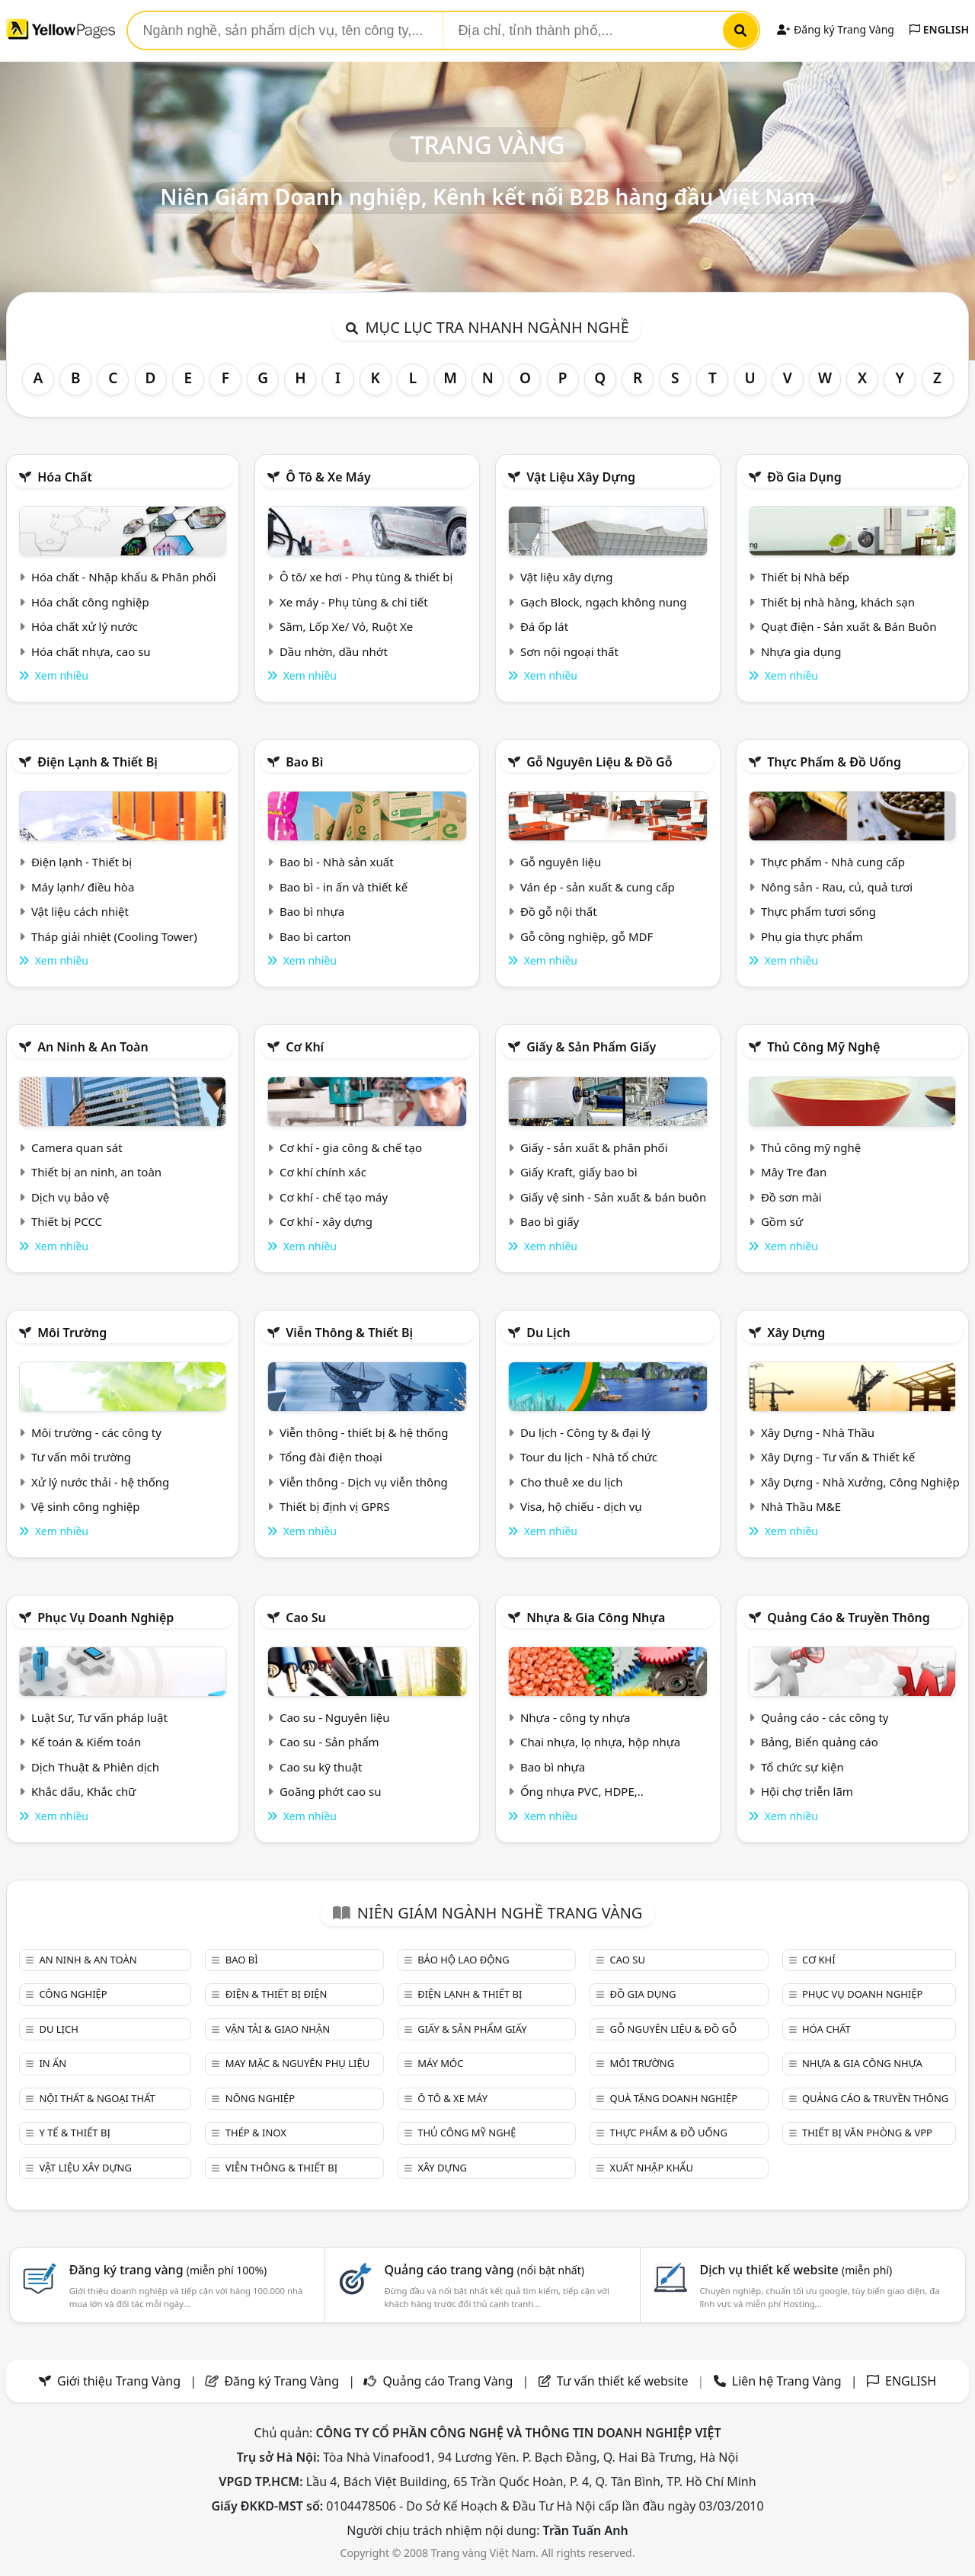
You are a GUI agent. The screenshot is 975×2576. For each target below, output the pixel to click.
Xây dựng (796, 1332)
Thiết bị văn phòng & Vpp (867, 2132)
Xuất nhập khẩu (652, 2167)
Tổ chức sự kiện (802, 1766)
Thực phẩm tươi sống (818, 911)
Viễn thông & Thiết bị (349, 1332)
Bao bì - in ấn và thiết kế (344, 886)
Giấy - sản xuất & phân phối (594, 1147)
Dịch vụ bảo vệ (70, 1197)
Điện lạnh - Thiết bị (81, 861)
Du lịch (548, 1332)
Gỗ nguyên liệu (560, 861)
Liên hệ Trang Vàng (787, 2381)
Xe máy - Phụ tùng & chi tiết (354, 602)
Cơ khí (305, 1046)
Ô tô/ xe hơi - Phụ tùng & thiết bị (366, 576)
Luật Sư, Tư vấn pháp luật (99, 1717)
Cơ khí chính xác (323, 1171)
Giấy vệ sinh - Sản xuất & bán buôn (613, 1197)
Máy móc (440, 2063)
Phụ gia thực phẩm (812, 936)
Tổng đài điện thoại (331, 1456)
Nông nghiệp (260, 2098)
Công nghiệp (73, 1994)
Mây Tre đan (793, 1171)
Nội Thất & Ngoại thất (97, 2098)
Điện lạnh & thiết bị (97, 762)
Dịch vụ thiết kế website (795, 2269)
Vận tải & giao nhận (277, 2029)
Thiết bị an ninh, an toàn (96, 1171)
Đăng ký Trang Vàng (835, 29)
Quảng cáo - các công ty (825, 1717)
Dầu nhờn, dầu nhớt (334, 651)
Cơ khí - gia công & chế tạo (351, 1147)
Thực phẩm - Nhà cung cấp (833, 861)
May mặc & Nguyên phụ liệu (297, 2063)
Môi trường (72, 1332)
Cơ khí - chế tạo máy (334, 1197)
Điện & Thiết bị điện (276, 1994)
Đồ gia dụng (804, 477)
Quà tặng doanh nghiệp (674, 2098)
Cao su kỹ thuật (321, 1766)
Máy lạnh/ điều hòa (82, 886)
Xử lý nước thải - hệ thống (100, 1482)
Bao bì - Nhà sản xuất (337, 861)
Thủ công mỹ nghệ (823, 1046)
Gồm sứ (782, 1221)
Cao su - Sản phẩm (329, 1741)
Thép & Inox (255, 2132)
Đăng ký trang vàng (168, 2269)
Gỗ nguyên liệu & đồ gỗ (599, 762)
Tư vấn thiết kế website (624, 2381)
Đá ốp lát (544, 626)
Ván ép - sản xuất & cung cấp (597, 886)
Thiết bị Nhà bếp (805, 576)
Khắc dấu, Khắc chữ (83, 1791)
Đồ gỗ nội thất (558, 911)
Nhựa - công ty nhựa (575, 1717)
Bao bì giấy (549, 1221)
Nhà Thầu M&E (801, 1506)
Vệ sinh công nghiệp (85, 1506)
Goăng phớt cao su (331, 1791)
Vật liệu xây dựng (580, 477)
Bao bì (304, 762)
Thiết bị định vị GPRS (335, 1506)
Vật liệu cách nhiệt (80, 911)
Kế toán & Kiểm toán (86, 1741)
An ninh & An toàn (93, 1046)
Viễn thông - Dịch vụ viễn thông (364, 1482)
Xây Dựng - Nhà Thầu (817, 1432)
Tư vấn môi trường (81, 1456)
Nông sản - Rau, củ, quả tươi (837, 886)
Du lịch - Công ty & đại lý (585, 1432)
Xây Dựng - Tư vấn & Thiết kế (838, 1456)
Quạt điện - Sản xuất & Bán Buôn (849, 626)
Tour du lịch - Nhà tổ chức (588, 1456)
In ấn (52, 2063)
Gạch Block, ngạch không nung (603, 602)
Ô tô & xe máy (328, 477)
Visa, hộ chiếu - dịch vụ (581, 1506)
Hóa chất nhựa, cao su (91, 651)
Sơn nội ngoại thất (569, 651)
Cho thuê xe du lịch (571, 1482)
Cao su (306, 1617)
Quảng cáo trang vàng (484, 2269)
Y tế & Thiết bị (74, 2132)
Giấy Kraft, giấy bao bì (579, 1171)
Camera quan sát (77, 1147)
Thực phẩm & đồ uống (834, 762)
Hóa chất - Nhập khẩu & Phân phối (123, 576)
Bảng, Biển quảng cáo (819, 1741)
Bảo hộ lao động (463, 1959)
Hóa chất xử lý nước (84, 626)
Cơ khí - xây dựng (326, 1221)
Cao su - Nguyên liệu (335, 1717)
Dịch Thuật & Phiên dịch (95, 1766)
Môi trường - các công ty (96, 1432)
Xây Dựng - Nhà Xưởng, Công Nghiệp (860, 1482)
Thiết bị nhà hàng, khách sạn (838, 602)
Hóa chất (64, 477)
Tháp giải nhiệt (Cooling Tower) (114, 936)
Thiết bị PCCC (66, 1221)
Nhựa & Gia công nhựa (595, 1617)
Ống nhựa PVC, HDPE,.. (582, 1791)
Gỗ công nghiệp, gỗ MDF (586, 936)
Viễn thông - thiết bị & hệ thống (364, 1432)
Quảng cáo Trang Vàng (447, 2381)
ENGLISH (939, 29)
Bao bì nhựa (312, 911)
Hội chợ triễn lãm (807, 1791)
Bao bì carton (315, 936)
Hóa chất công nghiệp (90, 602)
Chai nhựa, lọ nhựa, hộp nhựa (600, 1741)
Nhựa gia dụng (801, 651)
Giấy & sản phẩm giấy (591, 1046)
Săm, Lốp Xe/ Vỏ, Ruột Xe (346, 626)
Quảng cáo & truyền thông (848, 1617)
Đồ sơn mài (791, 1197)
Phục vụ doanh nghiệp (105, 1617)
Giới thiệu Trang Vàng (119, 2381)
